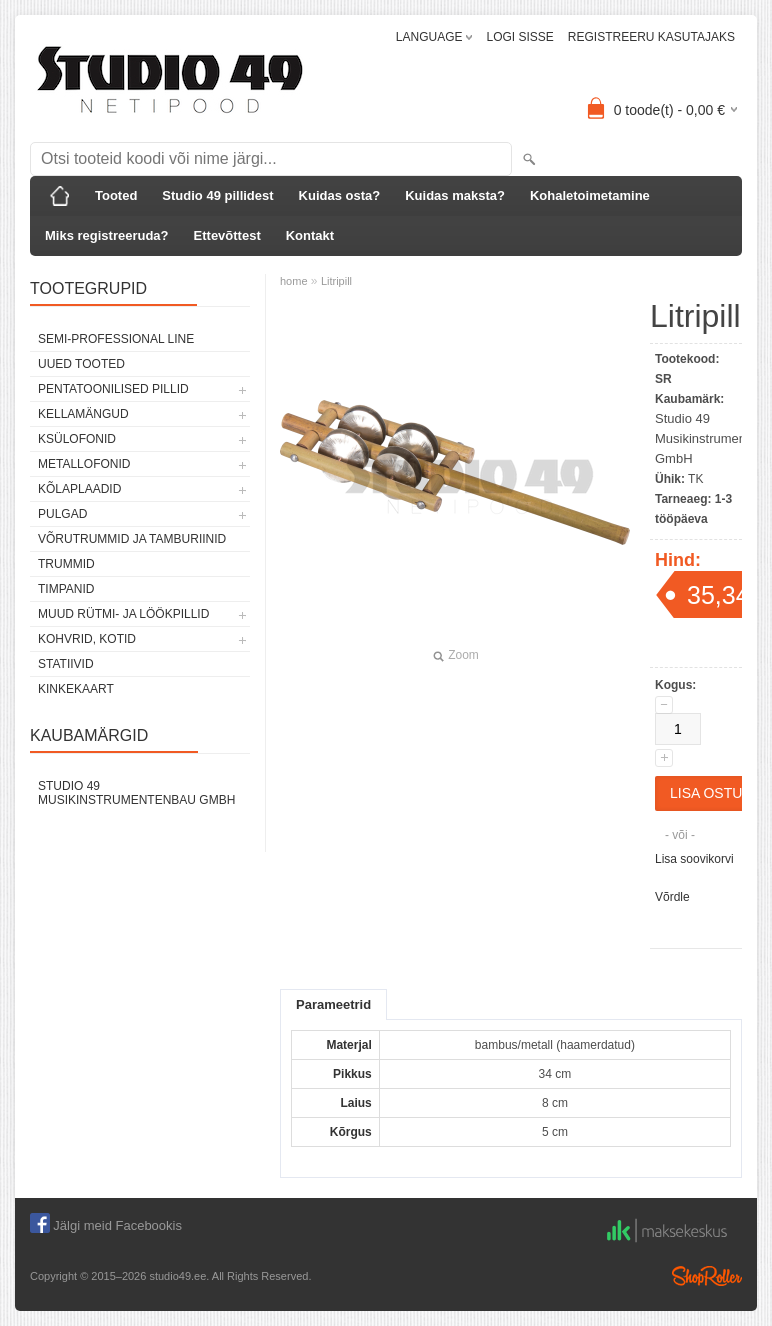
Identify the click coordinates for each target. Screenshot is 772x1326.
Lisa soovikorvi (694, 859)
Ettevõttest (227, 235)
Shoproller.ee (707, 1276)
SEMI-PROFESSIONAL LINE (116, 339)
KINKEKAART (76, 689)
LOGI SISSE (519, 37)
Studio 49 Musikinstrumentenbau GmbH (136, 793)
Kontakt (310, 235)
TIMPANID (66, 589)
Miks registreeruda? (107, 235)
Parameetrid (333, 1004)
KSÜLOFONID (77, 439)
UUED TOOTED (81, 364)
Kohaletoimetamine (590, 195)
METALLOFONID (84, 464)
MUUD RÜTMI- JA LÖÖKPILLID (123, 614)
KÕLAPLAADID (79, 489)
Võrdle (672, 897)
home (294, 281)
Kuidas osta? (340, 195)
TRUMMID (66, 564)
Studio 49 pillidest (217, 195)
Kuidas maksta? (455, 195)
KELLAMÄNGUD (83, 414)
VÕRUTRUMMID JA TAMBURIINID (132, 539)
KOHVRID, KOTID (87, 639)
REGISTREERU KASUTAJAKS (651, 37)
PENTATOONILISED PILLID (113, 389)
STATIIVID (66, 664)
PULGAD (62, 514)
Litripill (336, 281)
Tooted (116, 195)
